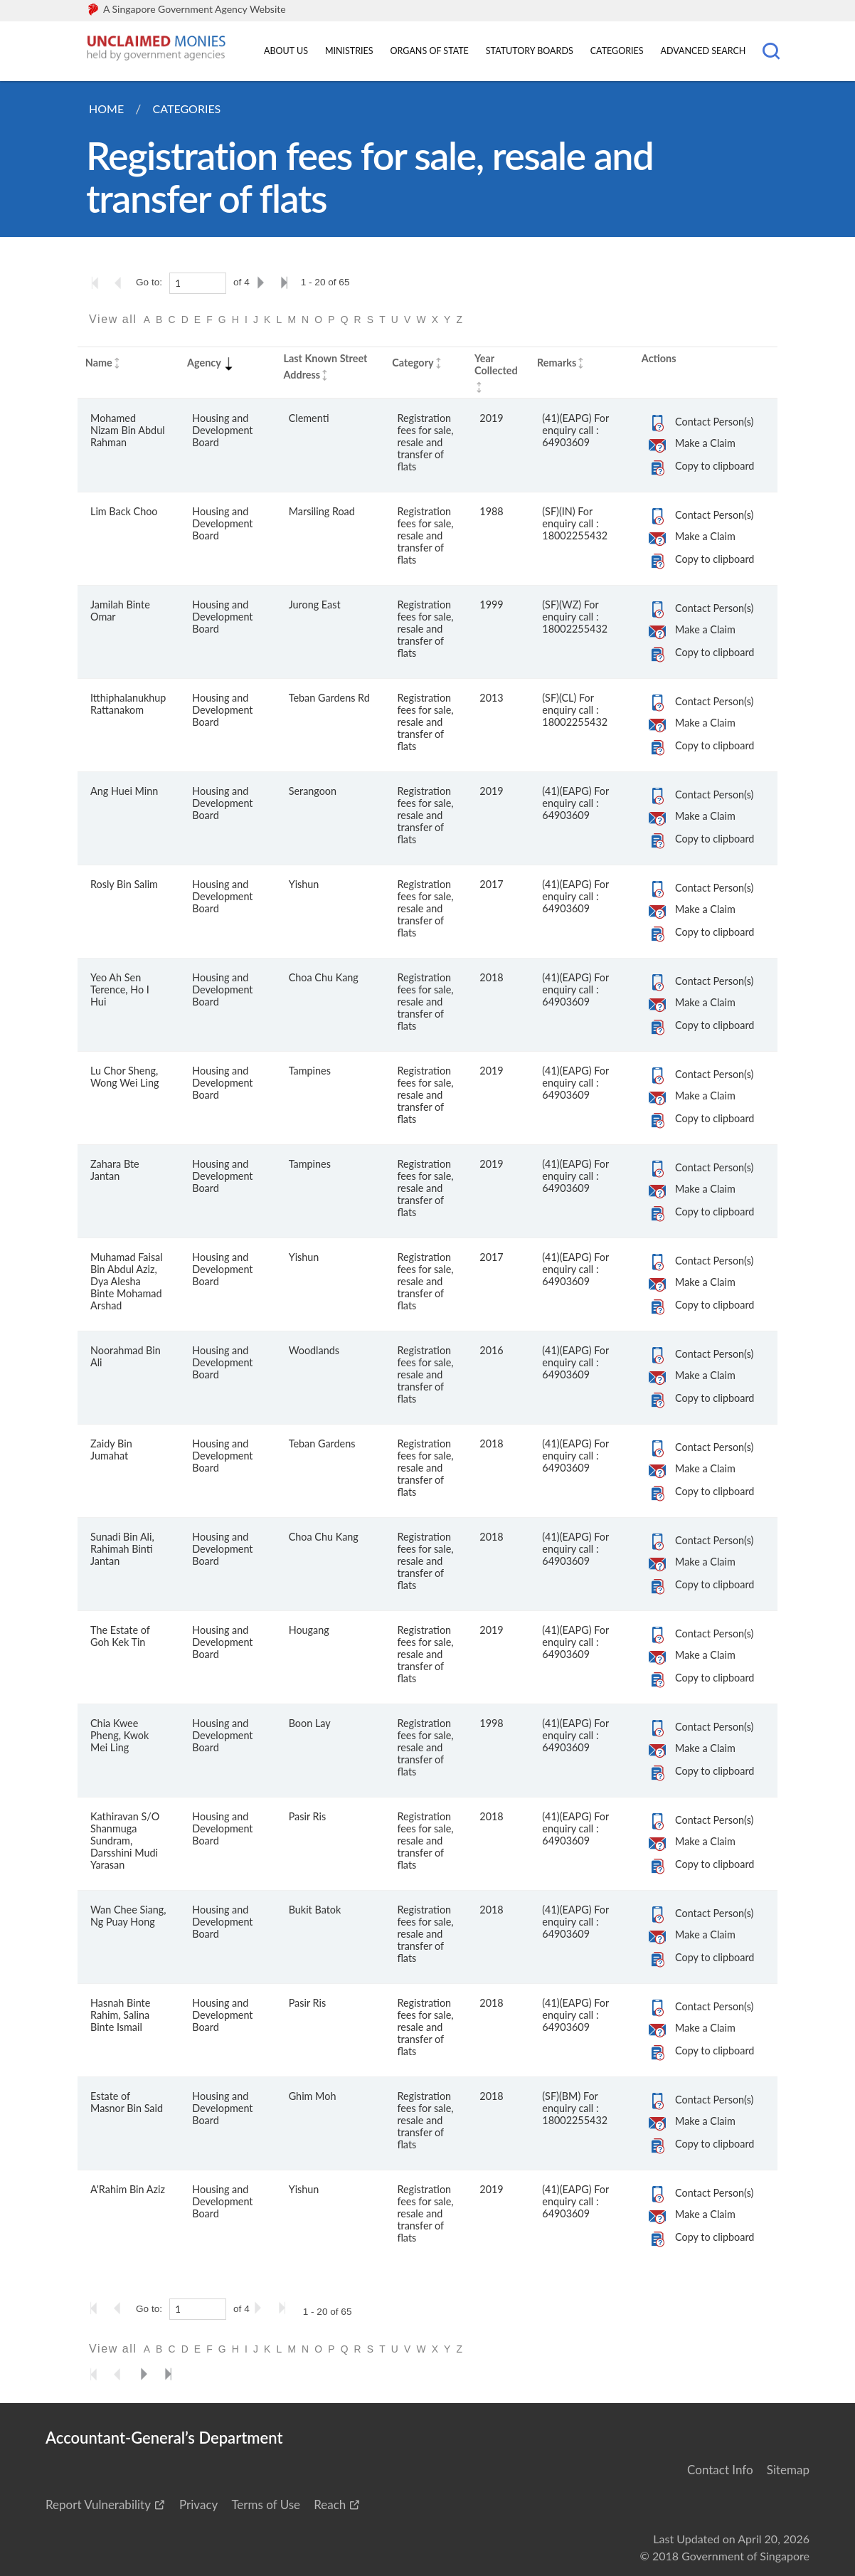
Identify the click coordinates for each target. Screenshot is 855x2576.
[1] (197, 283)
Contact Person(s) (714, 422)
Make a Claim (705, 443)
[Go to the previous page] (122, 282)
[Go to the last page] (287, 282)
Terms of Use (265, 2504)
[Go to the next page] (263, 282)
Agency (211, 363)
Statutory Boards (529, 51)
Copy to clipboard (714, 466)
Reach (330, 2504)
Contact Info (720, 2469)
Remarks (556, 363)
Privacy (198, 2504)
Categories (617, 51)
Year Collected (496, 364)
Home (106, 108)
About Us (286, 51)
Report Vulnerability (98, 2504)
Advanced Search (703, 51)
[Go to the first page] (98, 282)
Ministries (349, 51)
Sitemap (788, 2469)
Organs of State (430, 51)
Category (412, 363)
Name (98, 363)
